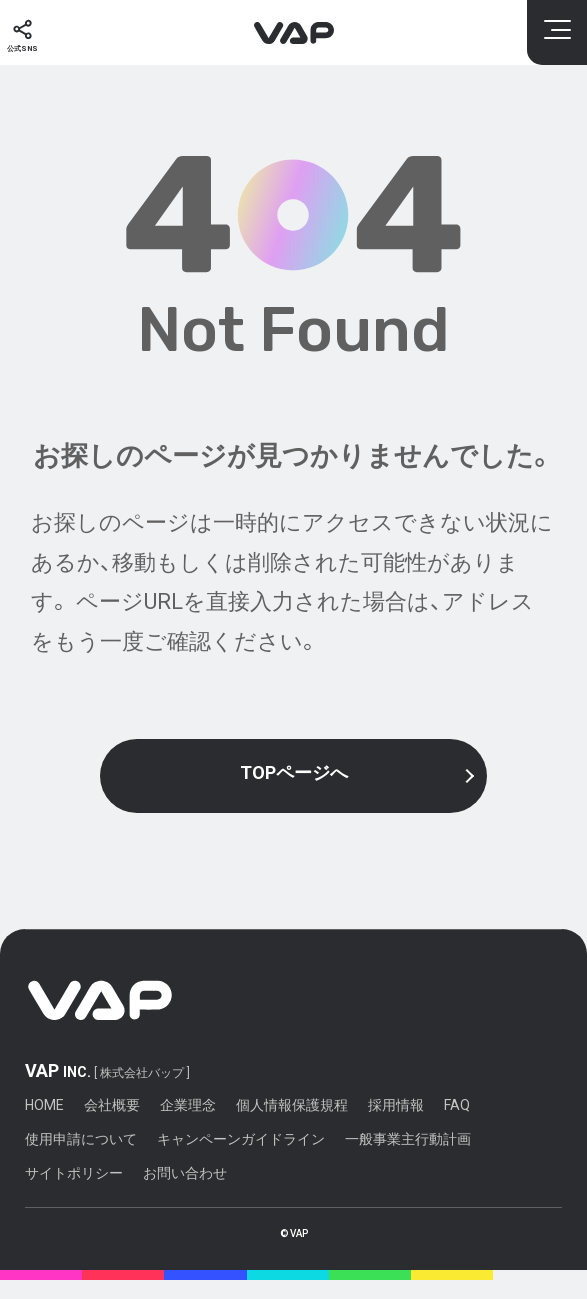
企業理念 (188, 1125)
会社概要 (112, 1125)
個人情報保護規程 (292, 1125)
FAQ (457, 1125)
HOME (44, 1125)
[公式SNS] (30, 32)
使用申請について (81, 1159)
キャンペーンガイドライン (241, 1159)
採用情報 (396, 1125)
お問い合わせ (185, 1193)
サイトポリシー (74, 1193)
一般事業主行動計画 (408, 1159)
